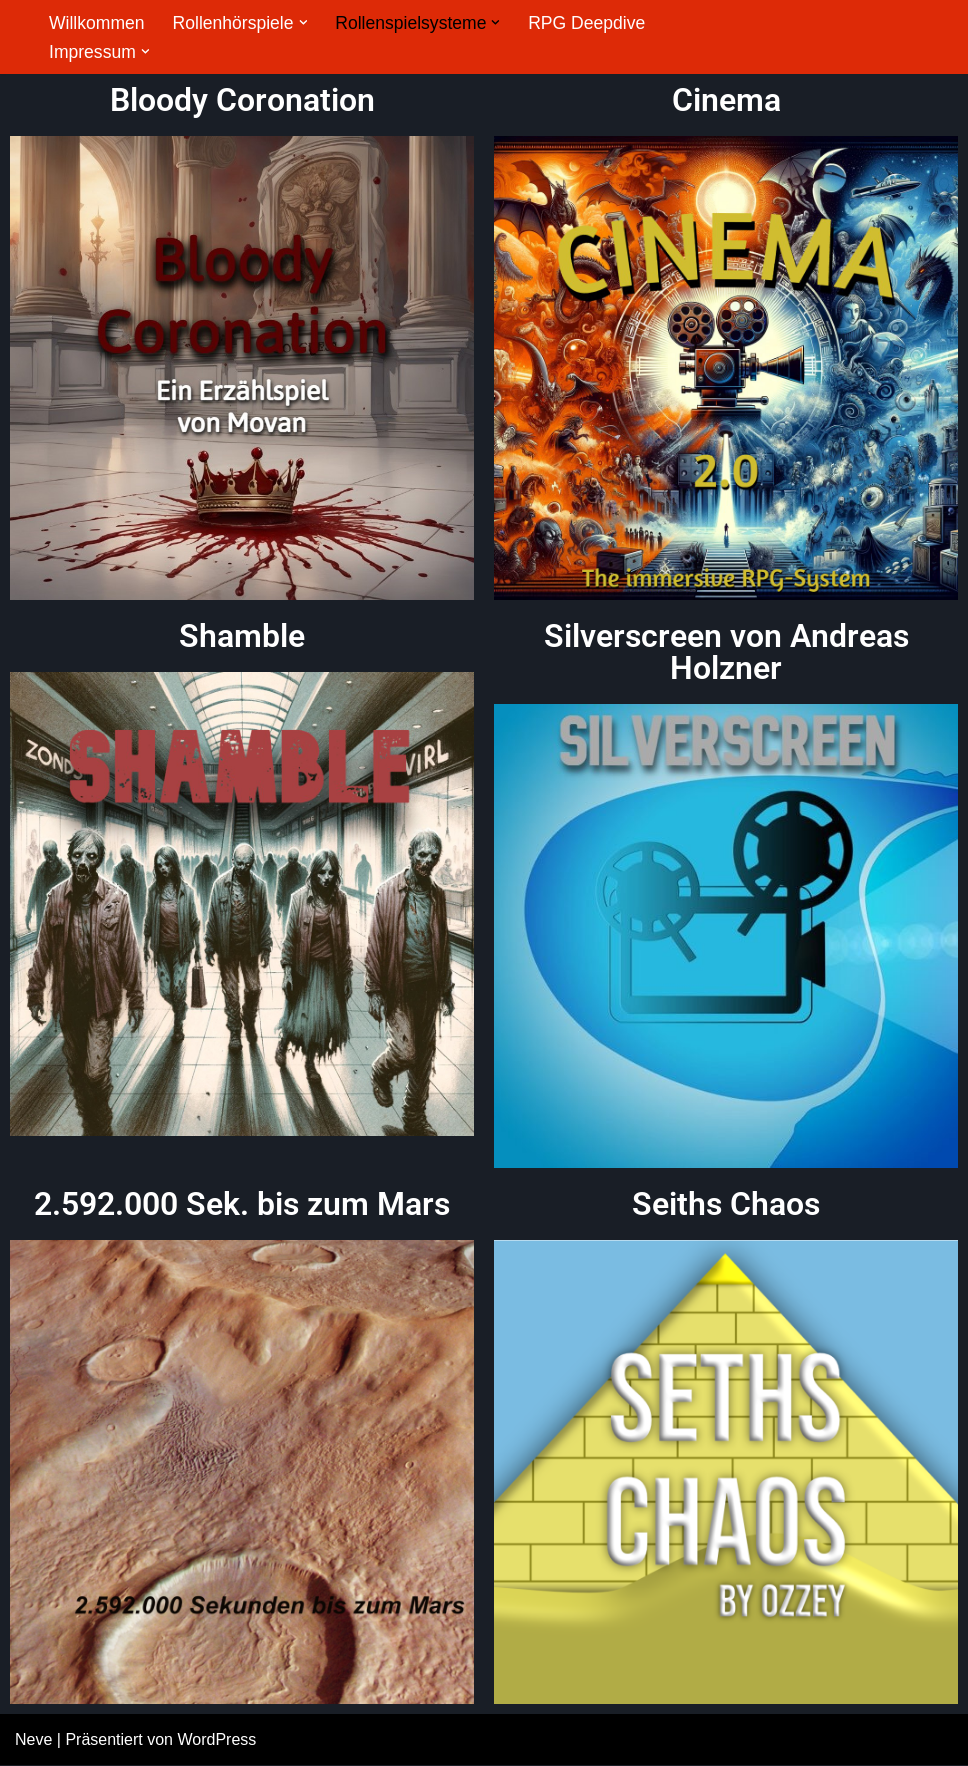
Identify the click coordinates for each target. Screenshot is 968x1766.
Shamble (242, 636)
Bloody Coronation (242, 100)
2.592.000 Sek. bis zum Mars (242, 1204)
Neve (33, 1740)
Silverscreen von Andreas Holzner (726, 652)
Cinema (726, 100)
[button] (303, 22)
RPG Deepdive (587, 23)
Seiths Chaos (726, 1204)
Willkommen (97, 23)
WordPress (216, 1740)
